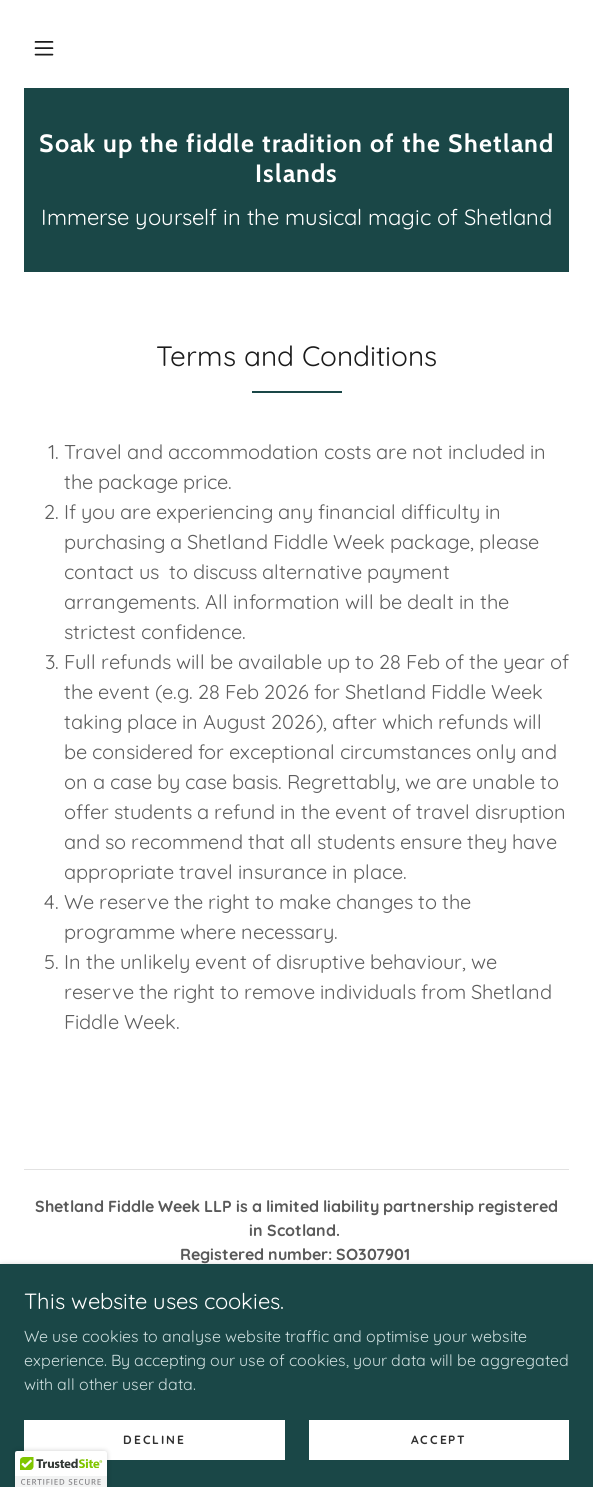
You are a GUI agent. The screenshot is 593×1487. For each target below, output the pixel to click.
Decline (154, 1439)
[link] (296, 158)
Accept (439, 1439)
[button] (44, 48)
